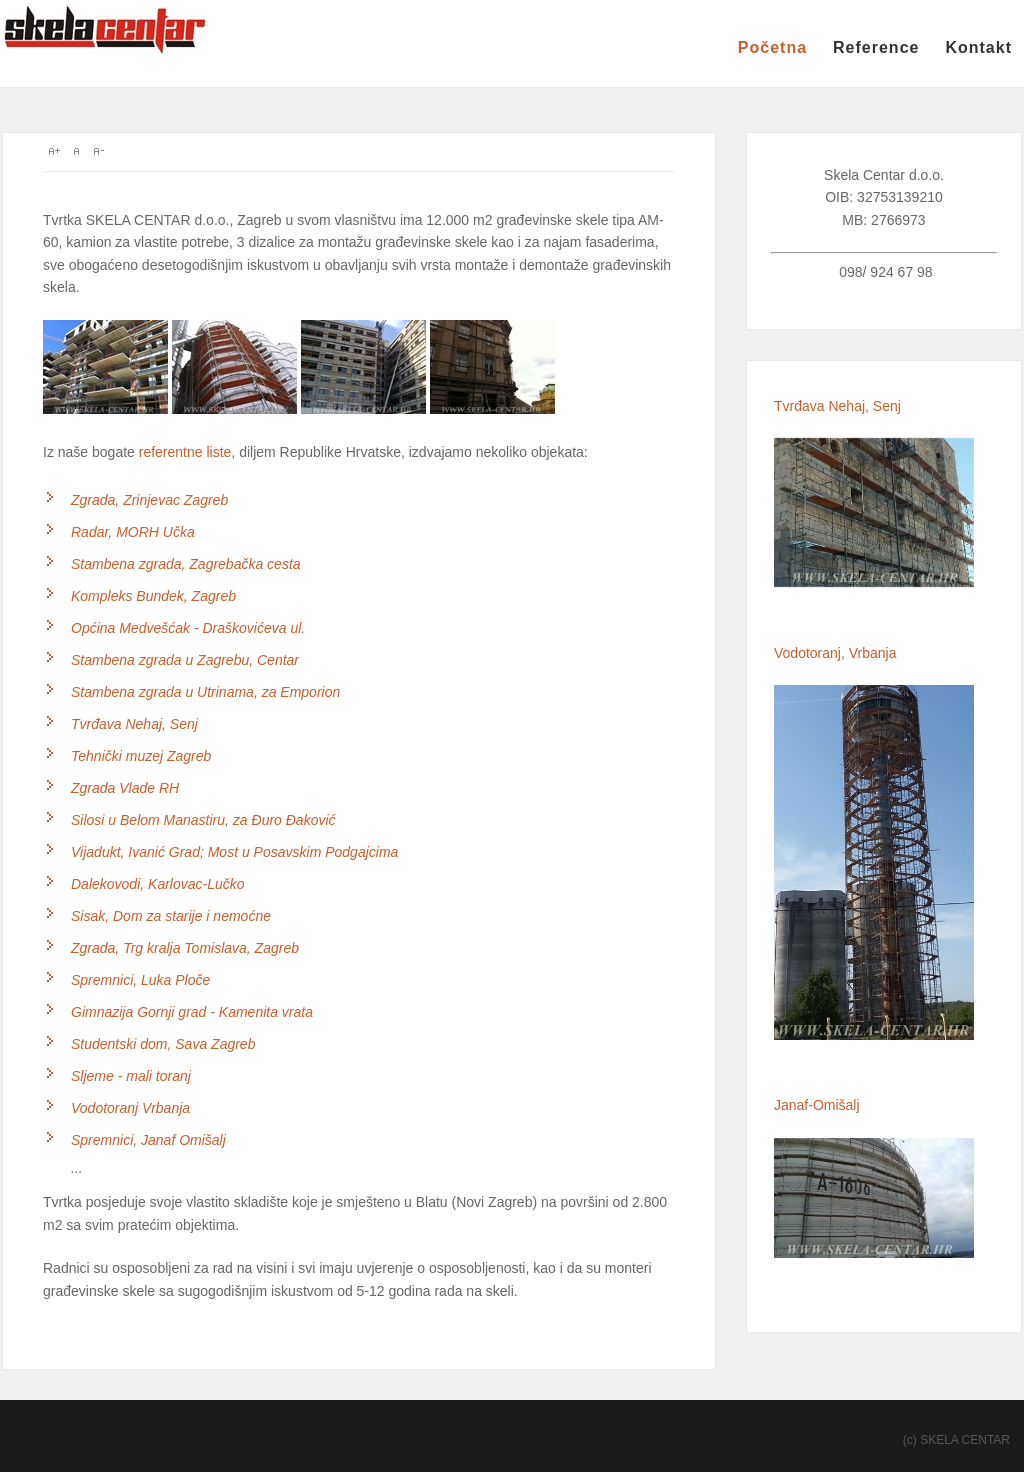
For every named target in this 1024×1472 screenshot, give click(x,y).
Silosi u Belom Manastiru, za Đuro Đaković (203, 820)
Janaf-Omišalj (817, 1105)
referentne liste (185, 452)
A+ (54, 151)
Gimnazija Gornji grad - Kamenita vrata (192, 1012)
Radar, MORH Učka (133, 532)
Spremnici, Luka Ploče (140, 980)
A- (98, 151)
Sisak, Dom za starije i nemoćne (171, 916)
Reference (876, 47)
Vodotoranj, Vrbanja (835, 653)
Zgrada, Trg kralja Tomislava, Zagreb (185, 948)
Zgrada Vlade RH (125, 788)
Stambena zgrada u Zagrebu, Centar (185, 660)
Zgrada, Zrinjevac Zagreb (149, 500)
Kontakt (978, 47)
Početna (772, 47)
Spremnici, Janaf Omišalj (148, 1140)
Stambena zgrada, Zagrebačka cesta (186, 564)
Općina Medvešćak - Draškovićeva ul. (188, 628)
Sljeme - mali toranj (131, 1076)
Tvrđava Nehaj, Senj (134, 724)
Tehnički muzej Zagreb (141, 756)
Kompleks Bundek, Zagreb (153, 596)
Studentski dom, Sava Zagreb (163, 1044)
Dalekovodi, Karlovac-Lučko (158, 884)
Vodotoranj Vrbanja (130, 1108)
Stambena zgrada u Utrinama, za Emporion (205, 692)
